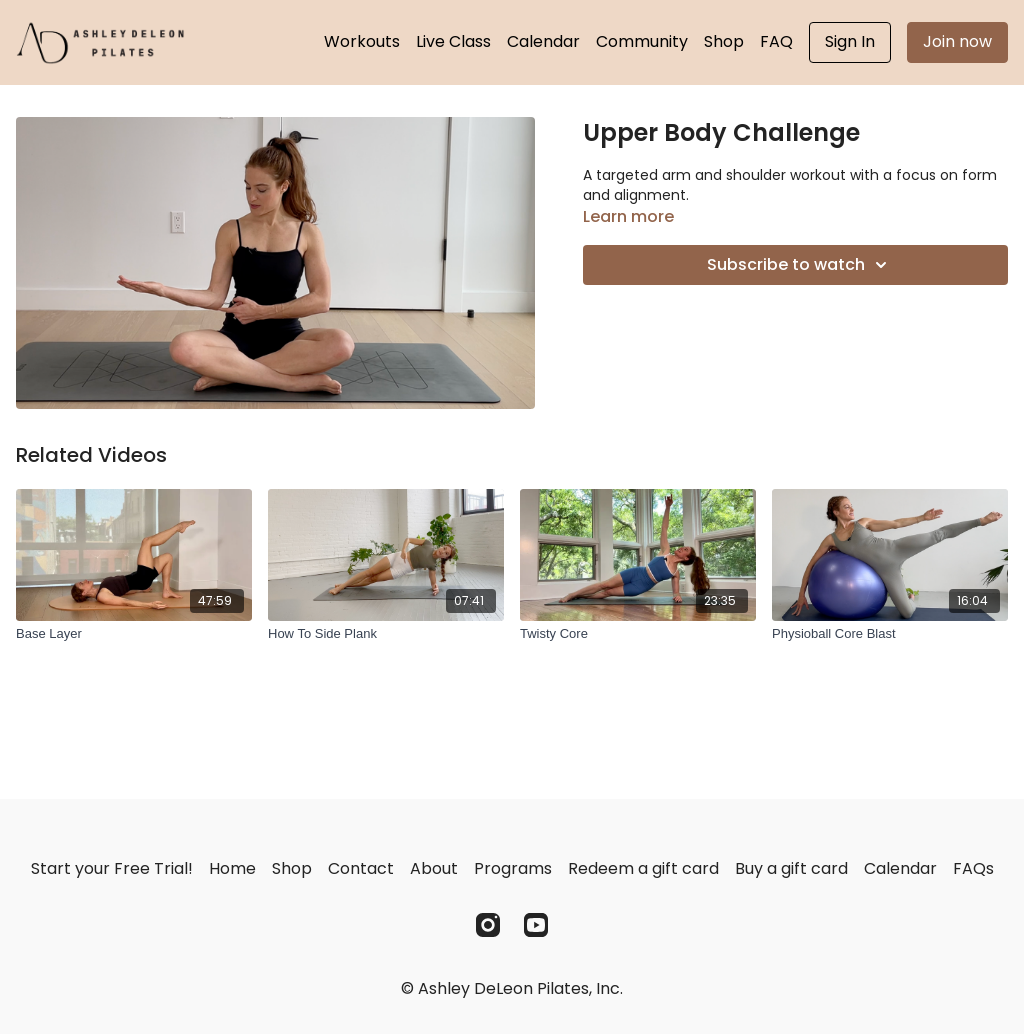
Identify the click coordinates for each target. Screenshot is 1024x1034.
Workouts (362, 41)
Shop (724, 41)
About (434, 868)
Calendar (543, 41)
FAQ (776, 41)
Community (642, 41)
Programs (513, 868)
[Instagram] (488, 925)
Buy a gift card (791, 868)
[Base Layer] (134, 634)
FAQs (973, 868)
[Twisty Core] (638, 634)
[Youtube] (536, 925)
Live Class (453, 41)
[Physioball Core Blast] (890, 634)
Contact (361, 868)
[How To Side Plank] (386, 634)
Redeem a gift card (643, 868)
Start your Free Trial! (112, 868)
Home (232, 868)
